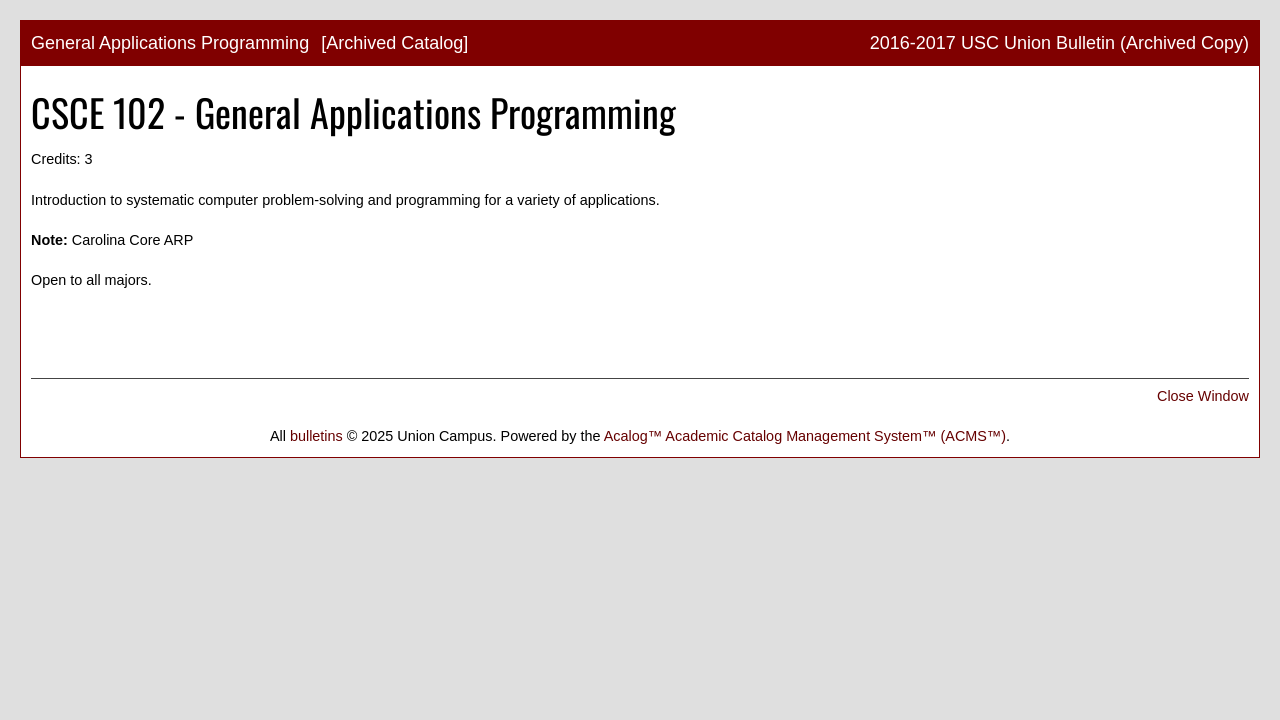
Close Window (1203, 396)
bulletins (316, 436)
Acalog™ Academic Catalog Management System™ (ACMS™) (805, 436)
